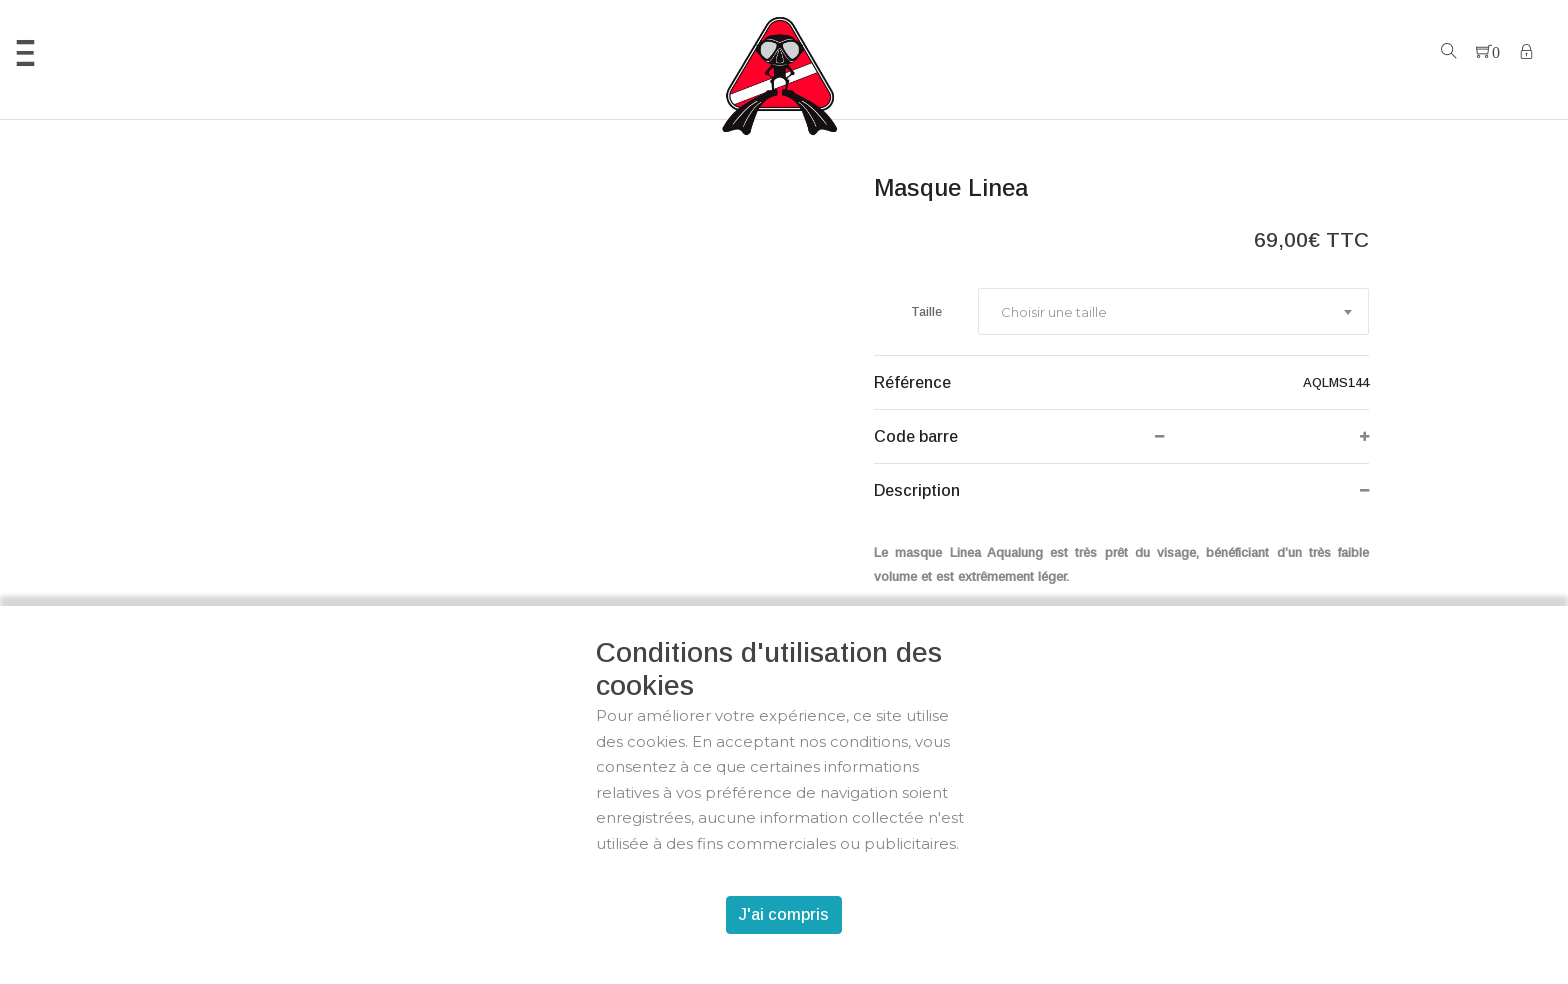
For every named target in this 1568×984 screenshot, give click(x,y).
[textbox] (1053, 312)
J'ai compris (784, 914)
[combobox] (1173, 311)
